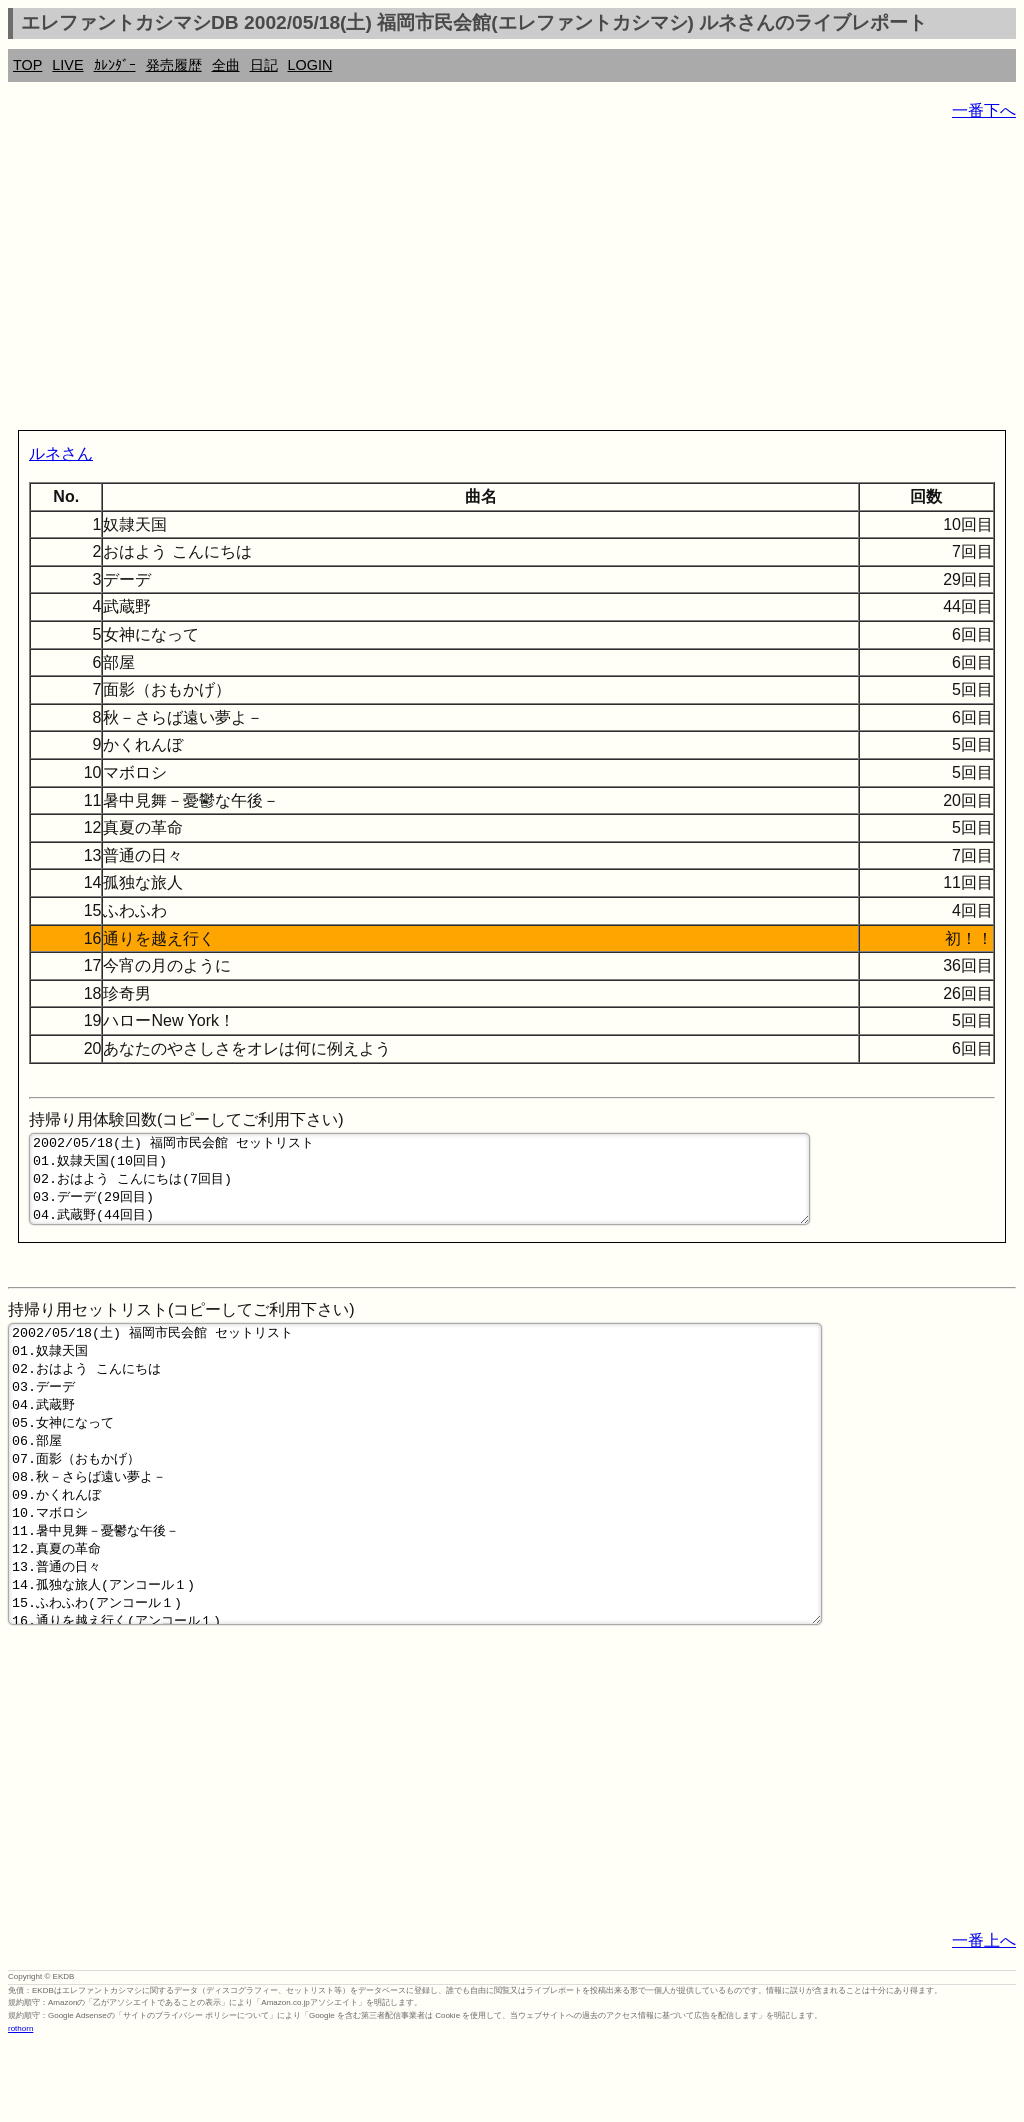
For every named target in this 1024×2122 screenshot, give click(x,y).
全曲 (226, 65)
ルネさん (61, 453)
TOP (27, 65)
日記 (264, 65)
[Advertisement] (512, 280)
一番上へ (984, 2018)
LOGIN (310, 65)
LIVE (67, 65)
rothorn (20, 2106)
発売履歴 (174, 65)
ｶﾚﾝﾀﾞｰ (115, 65)
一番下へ (984, 110)
